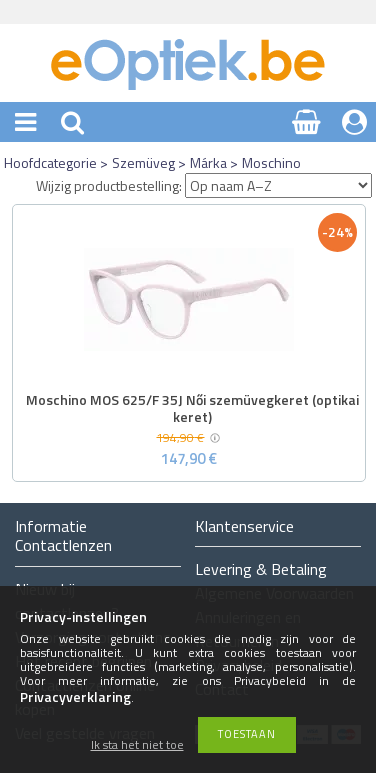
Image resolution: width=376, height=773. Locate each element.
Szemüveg (143, 162)
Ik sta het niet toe (137, 745)
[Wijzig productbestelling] (278, 185)
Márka (208, 162)
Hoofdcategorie (50, 162)
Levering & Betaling (261, 569)
